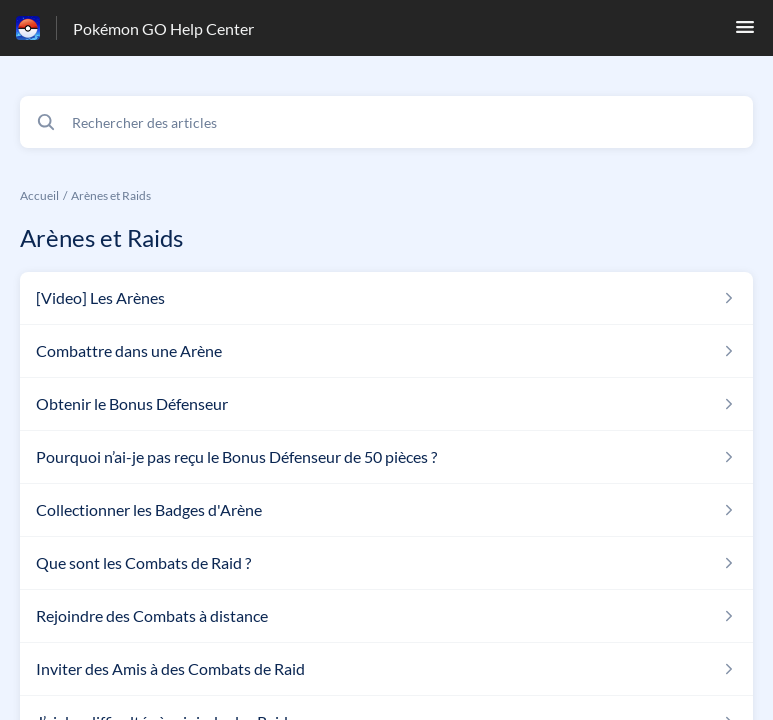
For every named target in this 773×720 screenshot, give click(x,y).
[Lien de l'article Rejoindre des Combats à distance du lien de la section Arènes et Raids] (386, 616)
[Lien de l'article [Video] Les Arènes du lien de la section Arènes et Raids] (386, 298)
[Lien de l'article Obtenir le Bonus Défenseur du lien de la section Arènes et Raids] (386, 404)
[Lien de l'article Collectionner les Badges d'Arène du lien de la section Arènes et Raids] (386, 510)
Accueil (39, 195)
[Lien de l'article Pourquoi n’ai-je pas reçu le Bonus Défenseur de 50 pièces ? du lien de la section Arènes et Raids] (386, 457)
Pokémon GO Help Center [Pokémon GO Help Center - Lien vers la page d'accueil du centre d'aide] (163, 28)
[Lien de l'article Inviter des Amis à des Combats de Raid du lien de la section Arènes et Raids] (386, 669)
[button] (745, 32)
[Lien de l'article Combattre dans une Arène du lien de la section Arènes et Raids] (386, 351)
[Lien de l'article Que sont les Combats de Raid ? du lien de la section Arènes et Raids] (386, 563)
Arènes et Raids (111, 195)
